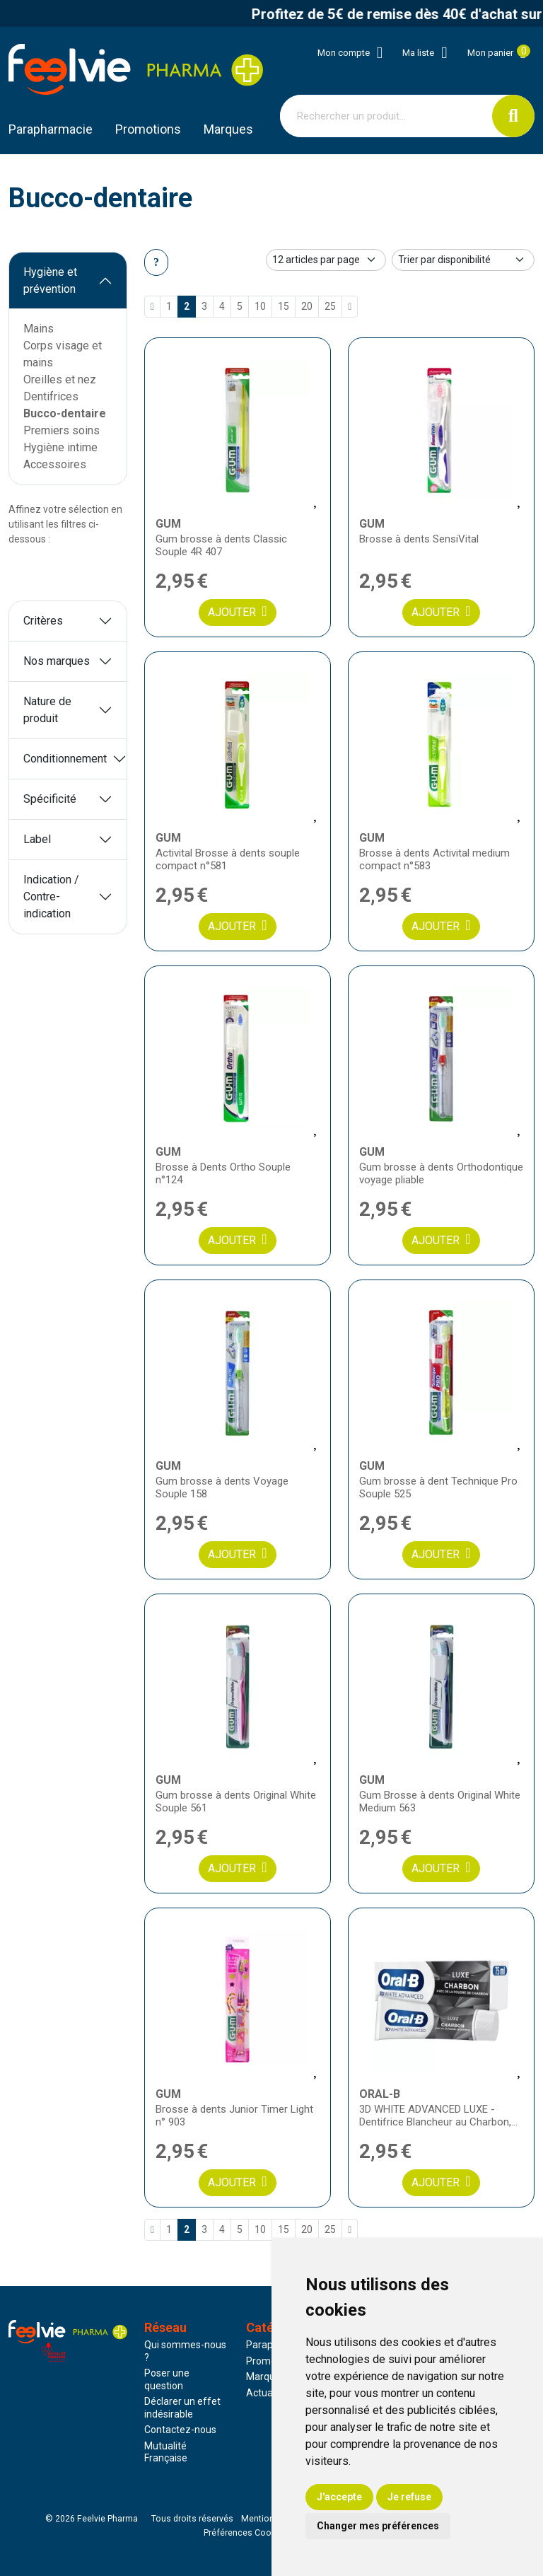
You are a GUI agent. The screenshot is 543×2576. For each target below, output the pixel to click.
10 (260, 306)
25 (330, 306)
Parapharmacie (50, 129)
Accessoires (54, 464)
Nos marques (56, 661)
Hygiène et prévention (50, 280)
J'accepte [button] (339, 2496)
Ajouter (237, 611)
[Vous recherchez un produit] (386, 116)
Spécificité (49, 799)
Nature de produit (47, 710)
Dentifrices (50, 396)
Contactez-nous (180, 2429)
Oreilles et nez (59, 379)
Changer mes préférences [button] (378, 2525)
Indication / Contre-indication (51, 896)
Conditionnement (65, 758)
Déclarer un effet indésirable (182, 2408)
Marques (228, 129)
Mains (38, 328)
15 (283, 306)
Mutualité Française (165, 2452)
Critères (43, 620)
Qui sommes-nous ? (185, 2351)
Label (37, 839)
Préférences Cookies (246, 2533)
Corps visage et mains (62, 354)
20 (307, 306)
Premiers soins (61, 430)
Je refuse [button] (409, 2496)
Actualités (268, 2392)
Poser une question (166, 2379)
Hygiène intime (60, 447)
